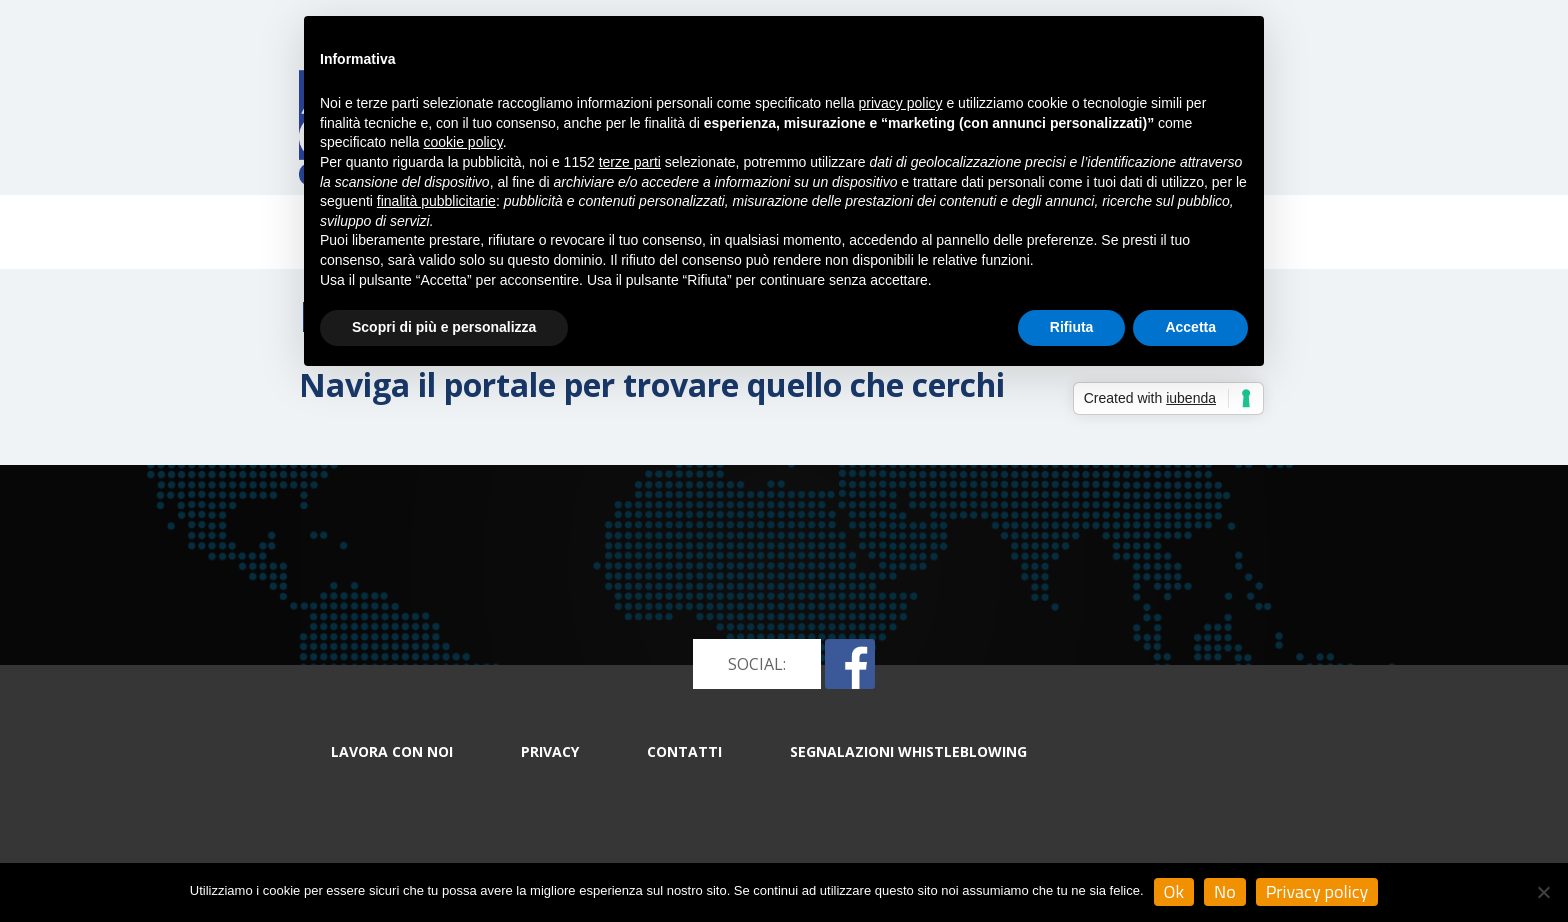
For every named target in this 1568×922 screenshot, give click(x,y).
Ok (1174, 891)
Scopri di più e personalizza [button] (444, 327)
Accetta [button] (1190, 327)
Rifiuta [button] (1072, 327)
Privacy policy (1317, 891)
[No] (1543, 892)
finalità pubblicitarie (436, 201)
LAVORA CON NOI (392, 751)
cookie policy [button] (463, 142)
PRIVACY (550, 751)
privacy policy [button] (901, 103)
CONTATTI (684, 751)
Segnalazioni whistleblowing (908, 751)
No (1225, 891)
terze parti (630, 162)
